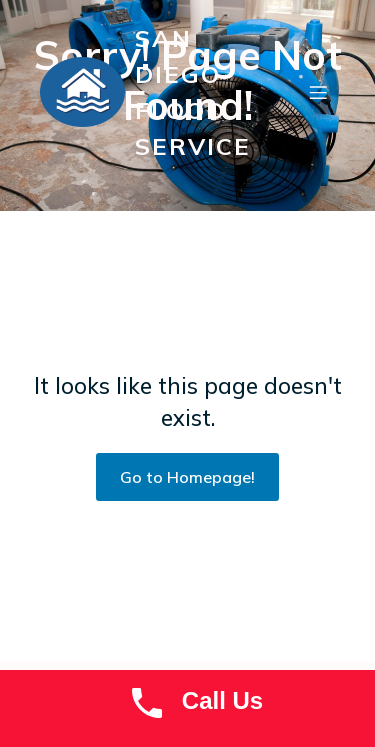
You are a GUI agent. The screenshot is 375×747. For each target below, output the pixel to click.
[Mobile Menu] (318, 92)
